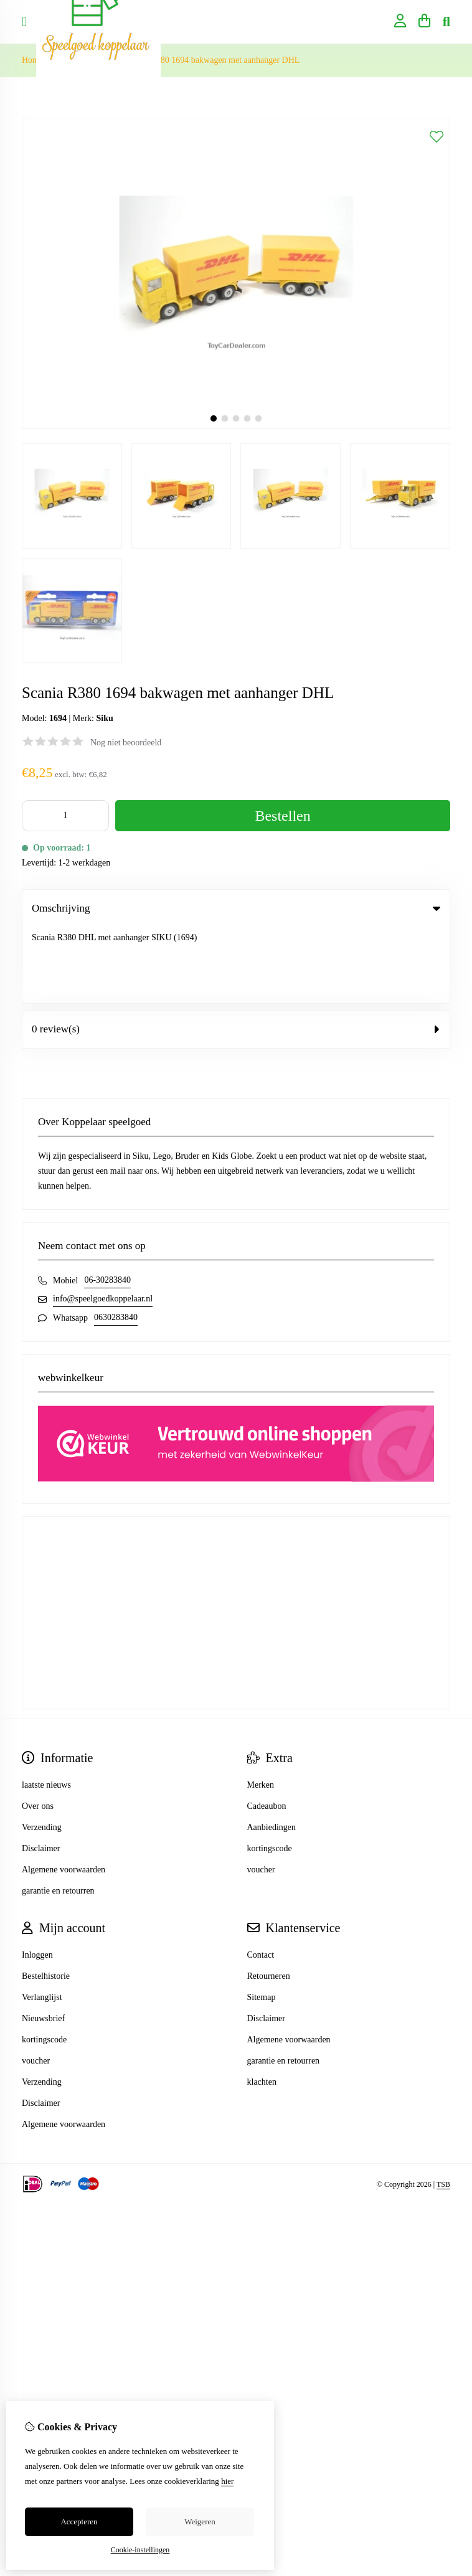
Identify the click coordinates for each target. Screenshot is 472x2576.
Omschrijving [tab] (236, 908)
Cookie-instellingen (140, 2549)
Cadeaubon (266, 1730)
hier (227, 2481)
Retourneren (268, 1900)
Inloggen (37, 1879)
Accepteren (78, 2521)
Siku (104, 718)
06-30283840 (107, 1204)
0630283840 (116, 1241)
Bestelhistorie (46, 1900)
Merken (261, 1709)
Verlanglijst (42, 1921)
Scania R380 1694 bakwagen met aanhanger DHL (212, 60)
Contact (261, 1879)
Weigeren (199, 2521)
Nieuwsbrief (43, 1942)
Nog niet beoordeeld (125, 742)
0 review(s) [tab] (236, 953)
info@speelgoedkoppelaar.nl (103, 1222)
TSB (443, 2108)
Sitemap (261, 1921)
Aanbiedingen (271, 1751)
